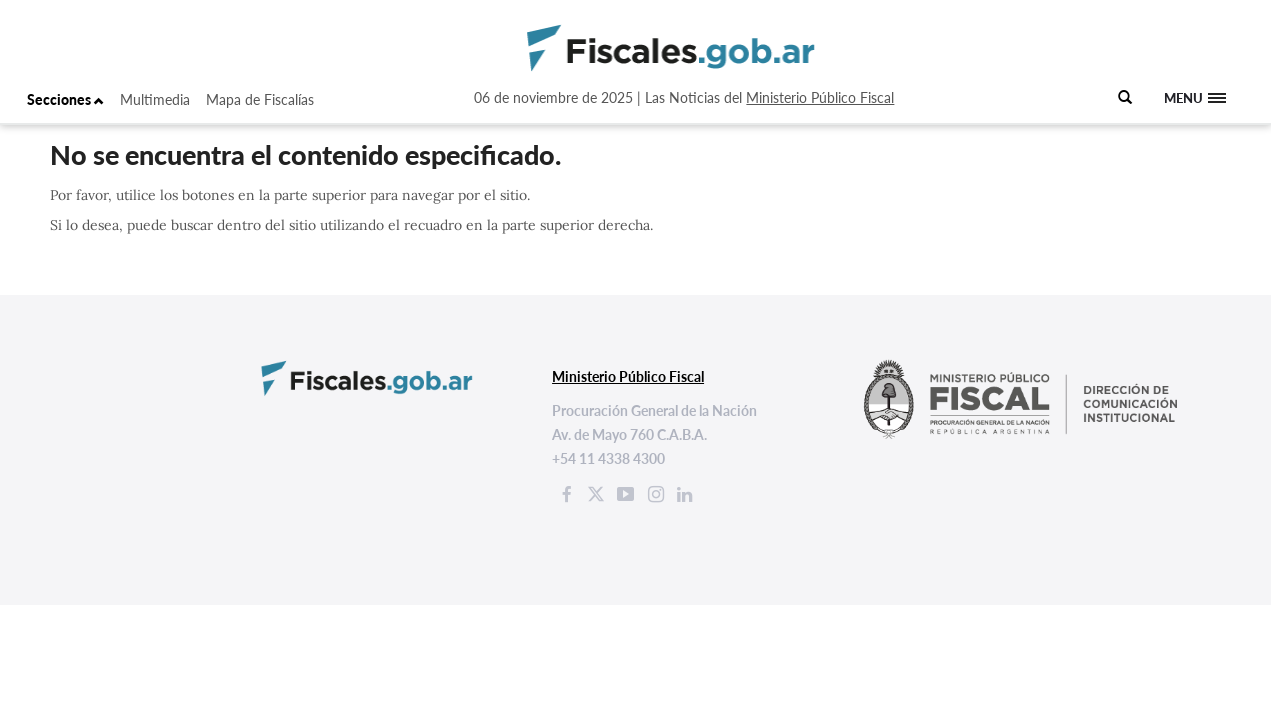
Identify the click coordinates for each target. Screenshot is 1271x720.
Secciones (65, 99)
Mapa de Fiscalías (260, 99)
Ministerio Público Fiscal (820, 97)
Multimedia (155, 99)
